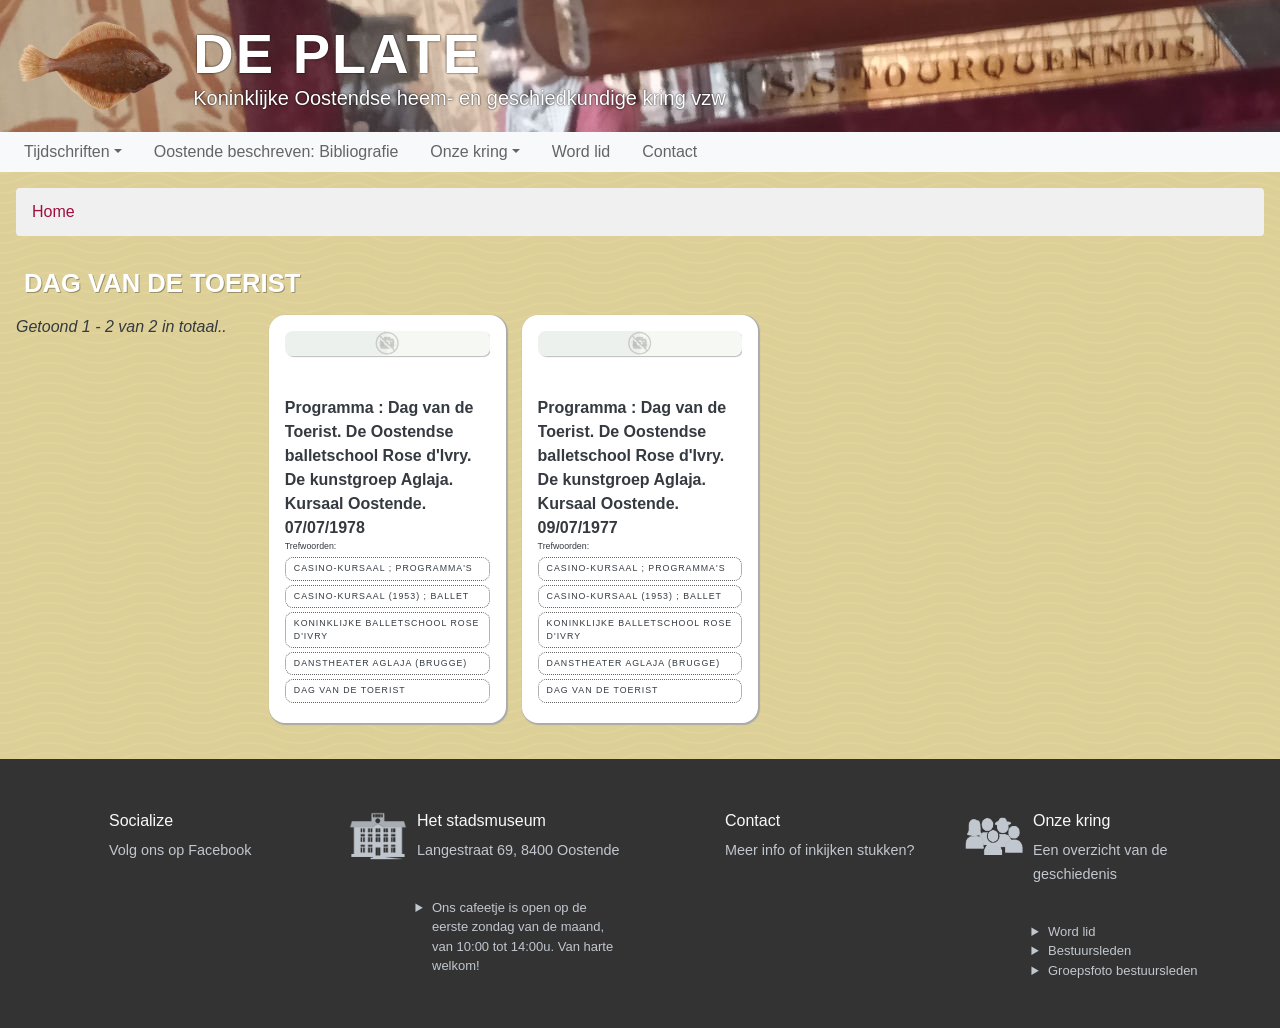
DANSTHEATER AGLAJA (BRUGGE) (380, 663)
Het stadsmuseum (481, 820)
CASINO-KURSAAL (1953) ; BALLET (381, 596)
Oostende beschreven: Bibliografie (276, 151)
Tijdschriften (67, 151)
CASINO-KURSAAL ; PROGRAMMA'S (383, 568)
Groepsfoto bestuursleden (1123, 970)
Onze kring (468, 151)
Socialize (141, 820)
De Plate (337, 53)
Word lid (581, 151)
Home (53, 211)
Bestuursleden (1089, 950)
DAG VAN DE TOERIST (350, 690)
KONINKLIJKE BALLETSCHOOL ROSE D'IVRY (387, 629)
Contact (669, 151)
